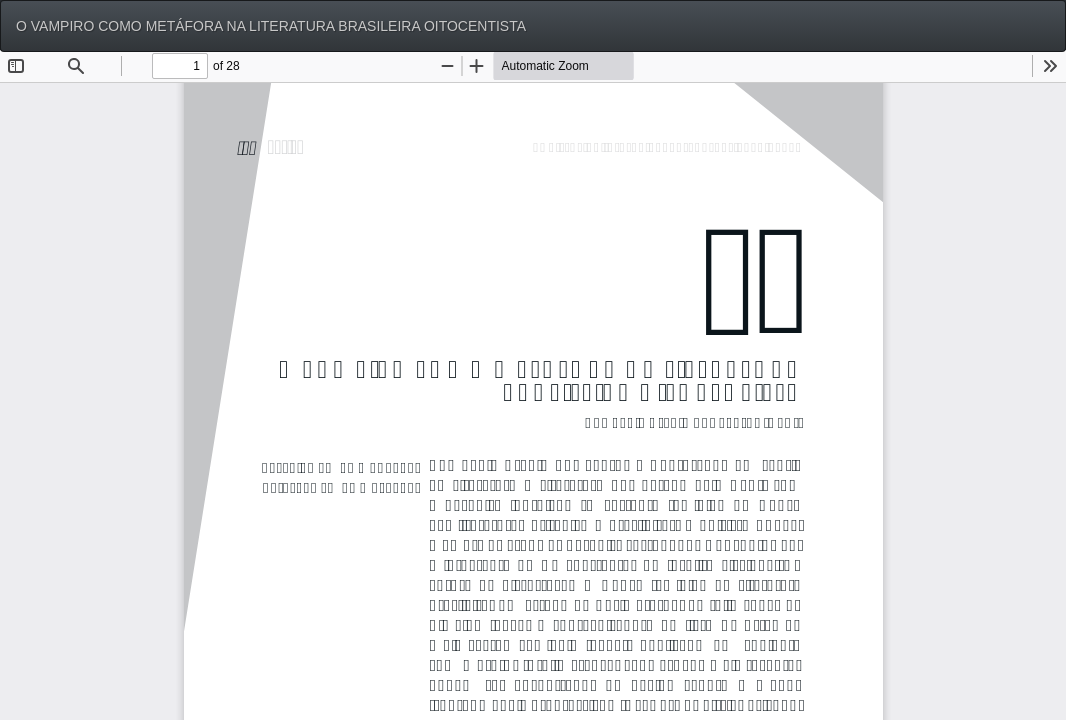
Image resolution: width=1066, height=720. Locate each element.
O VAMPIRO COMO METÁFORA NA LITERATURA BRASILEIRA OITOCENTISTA (271, 26)
